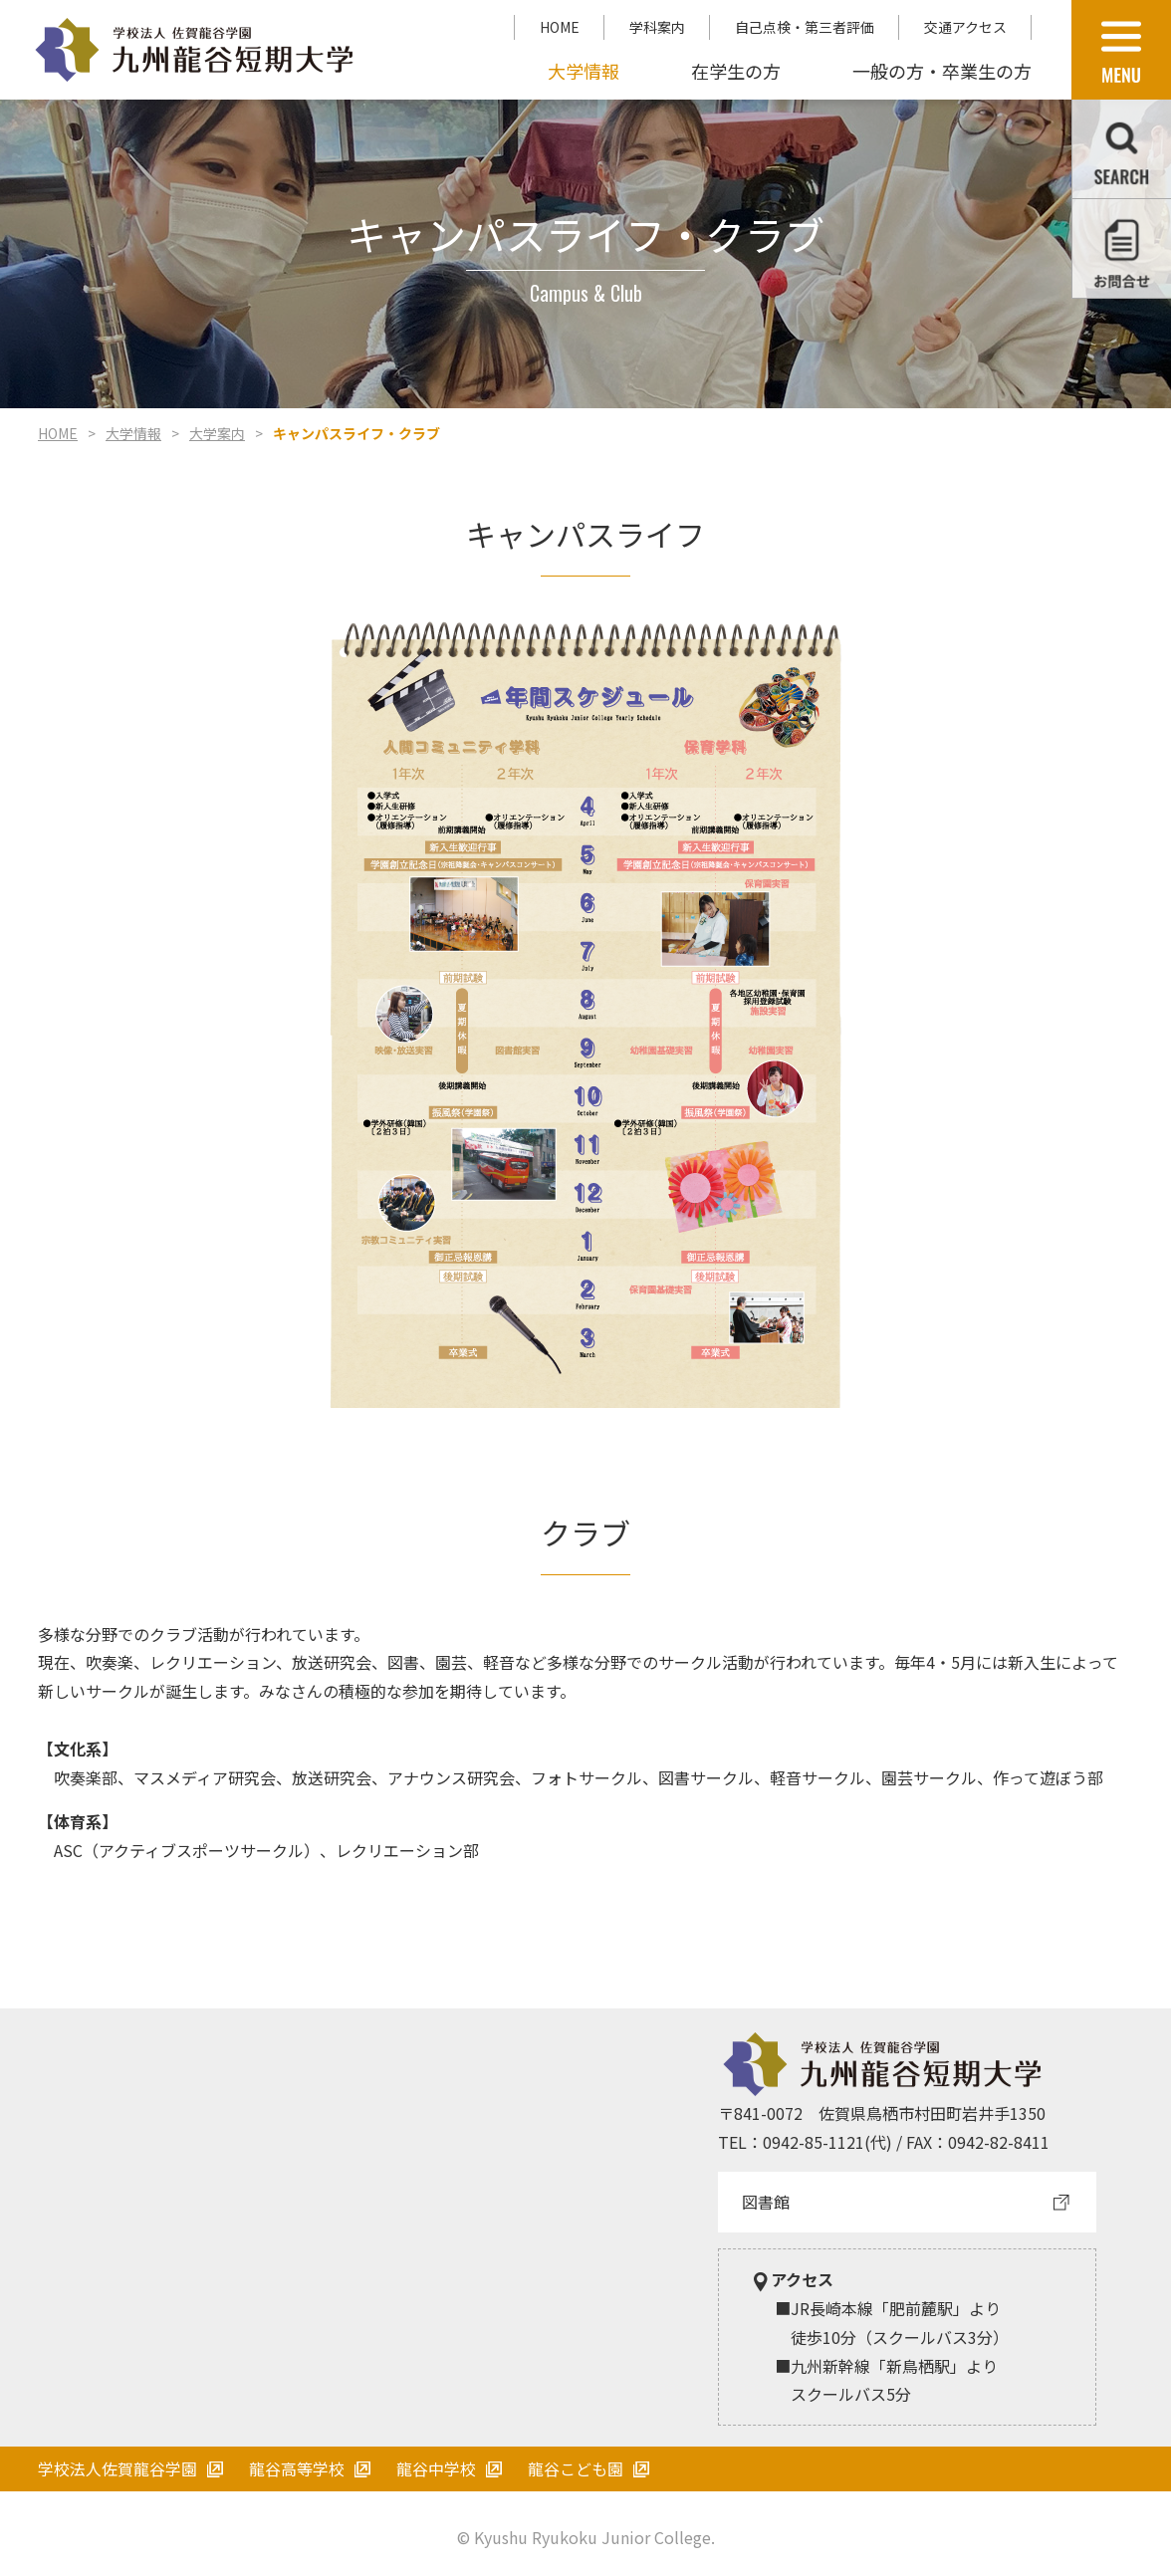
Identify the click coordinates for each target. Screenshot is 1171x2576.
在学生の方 (736, 71)
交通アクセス (965, 27)
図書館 (766, 2202)
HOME (560, 27)
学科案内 (657, 27)
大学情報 (583, 71)
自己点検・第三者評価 (804, 27)
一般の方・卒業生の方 (942, 71)
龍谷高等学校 (297, 2468)
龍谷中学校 (436, 2468)
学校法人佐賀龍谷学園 (117, 2468)
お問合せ (1121, 248)
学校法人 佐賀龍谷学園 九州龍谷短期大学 (194, 50)
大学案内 (217, 433)
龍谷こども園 (575, 2468)
